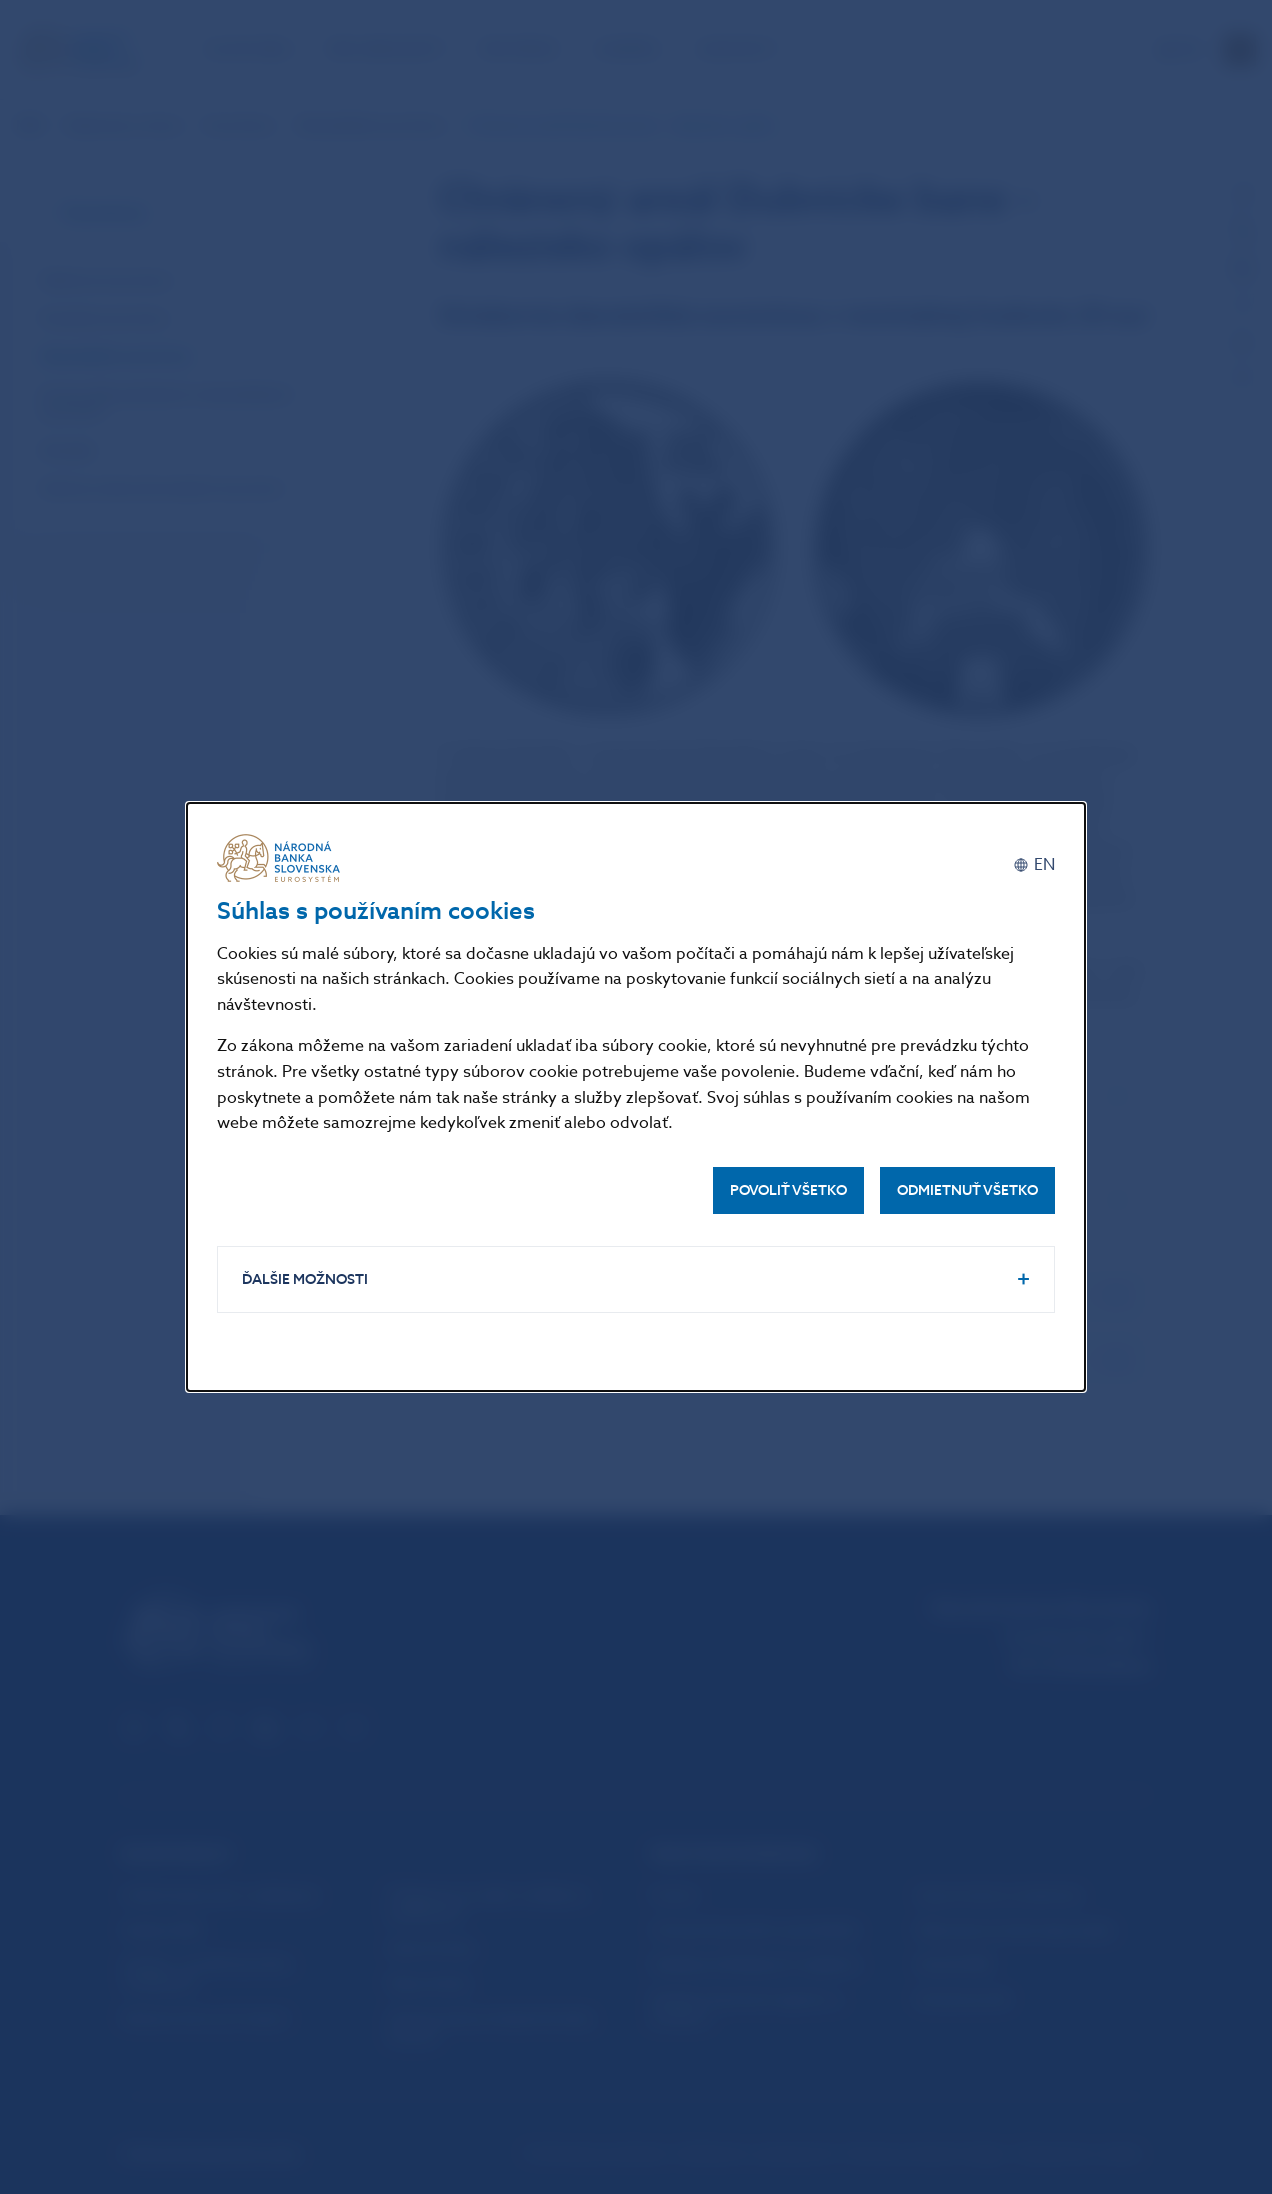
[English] (1034, 865)
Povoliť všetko (788, 1190)
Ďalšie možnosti (305, 1279)
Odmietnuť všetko (967, 1190)
